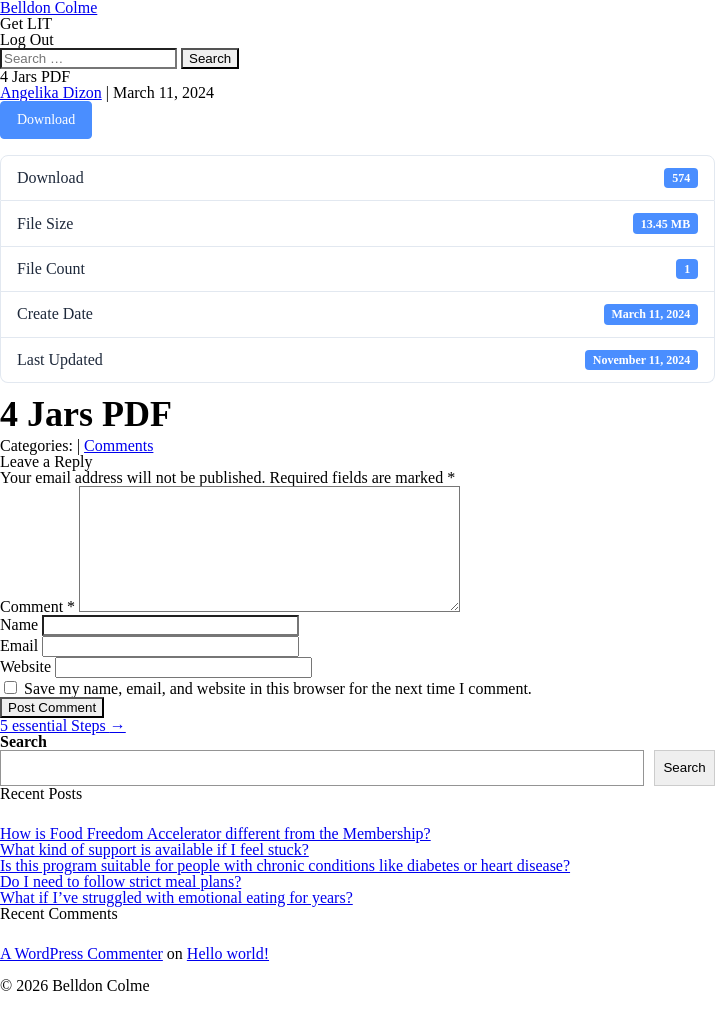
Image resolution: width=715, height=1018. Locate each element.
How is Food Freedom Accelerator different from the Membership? (215, 857)
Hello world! (228, 977)
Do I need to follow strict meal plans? (120, 905)
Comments (118, 445)
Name (19, 648)
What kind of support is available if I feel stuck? (154, 873)
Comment (37, 630)
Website (25, 690)
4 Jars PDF (35, 76)
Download (46, 119)
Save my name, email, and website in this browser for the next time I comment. (278, 712)
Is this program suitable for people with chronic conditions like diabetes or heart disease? (285, 889)
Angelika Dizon (51, 92)
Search (23, 765)
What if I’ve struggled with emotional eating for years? (176, 921)
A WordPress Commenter (81, 977)
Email (19, 669)
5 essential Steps (63, 749)
